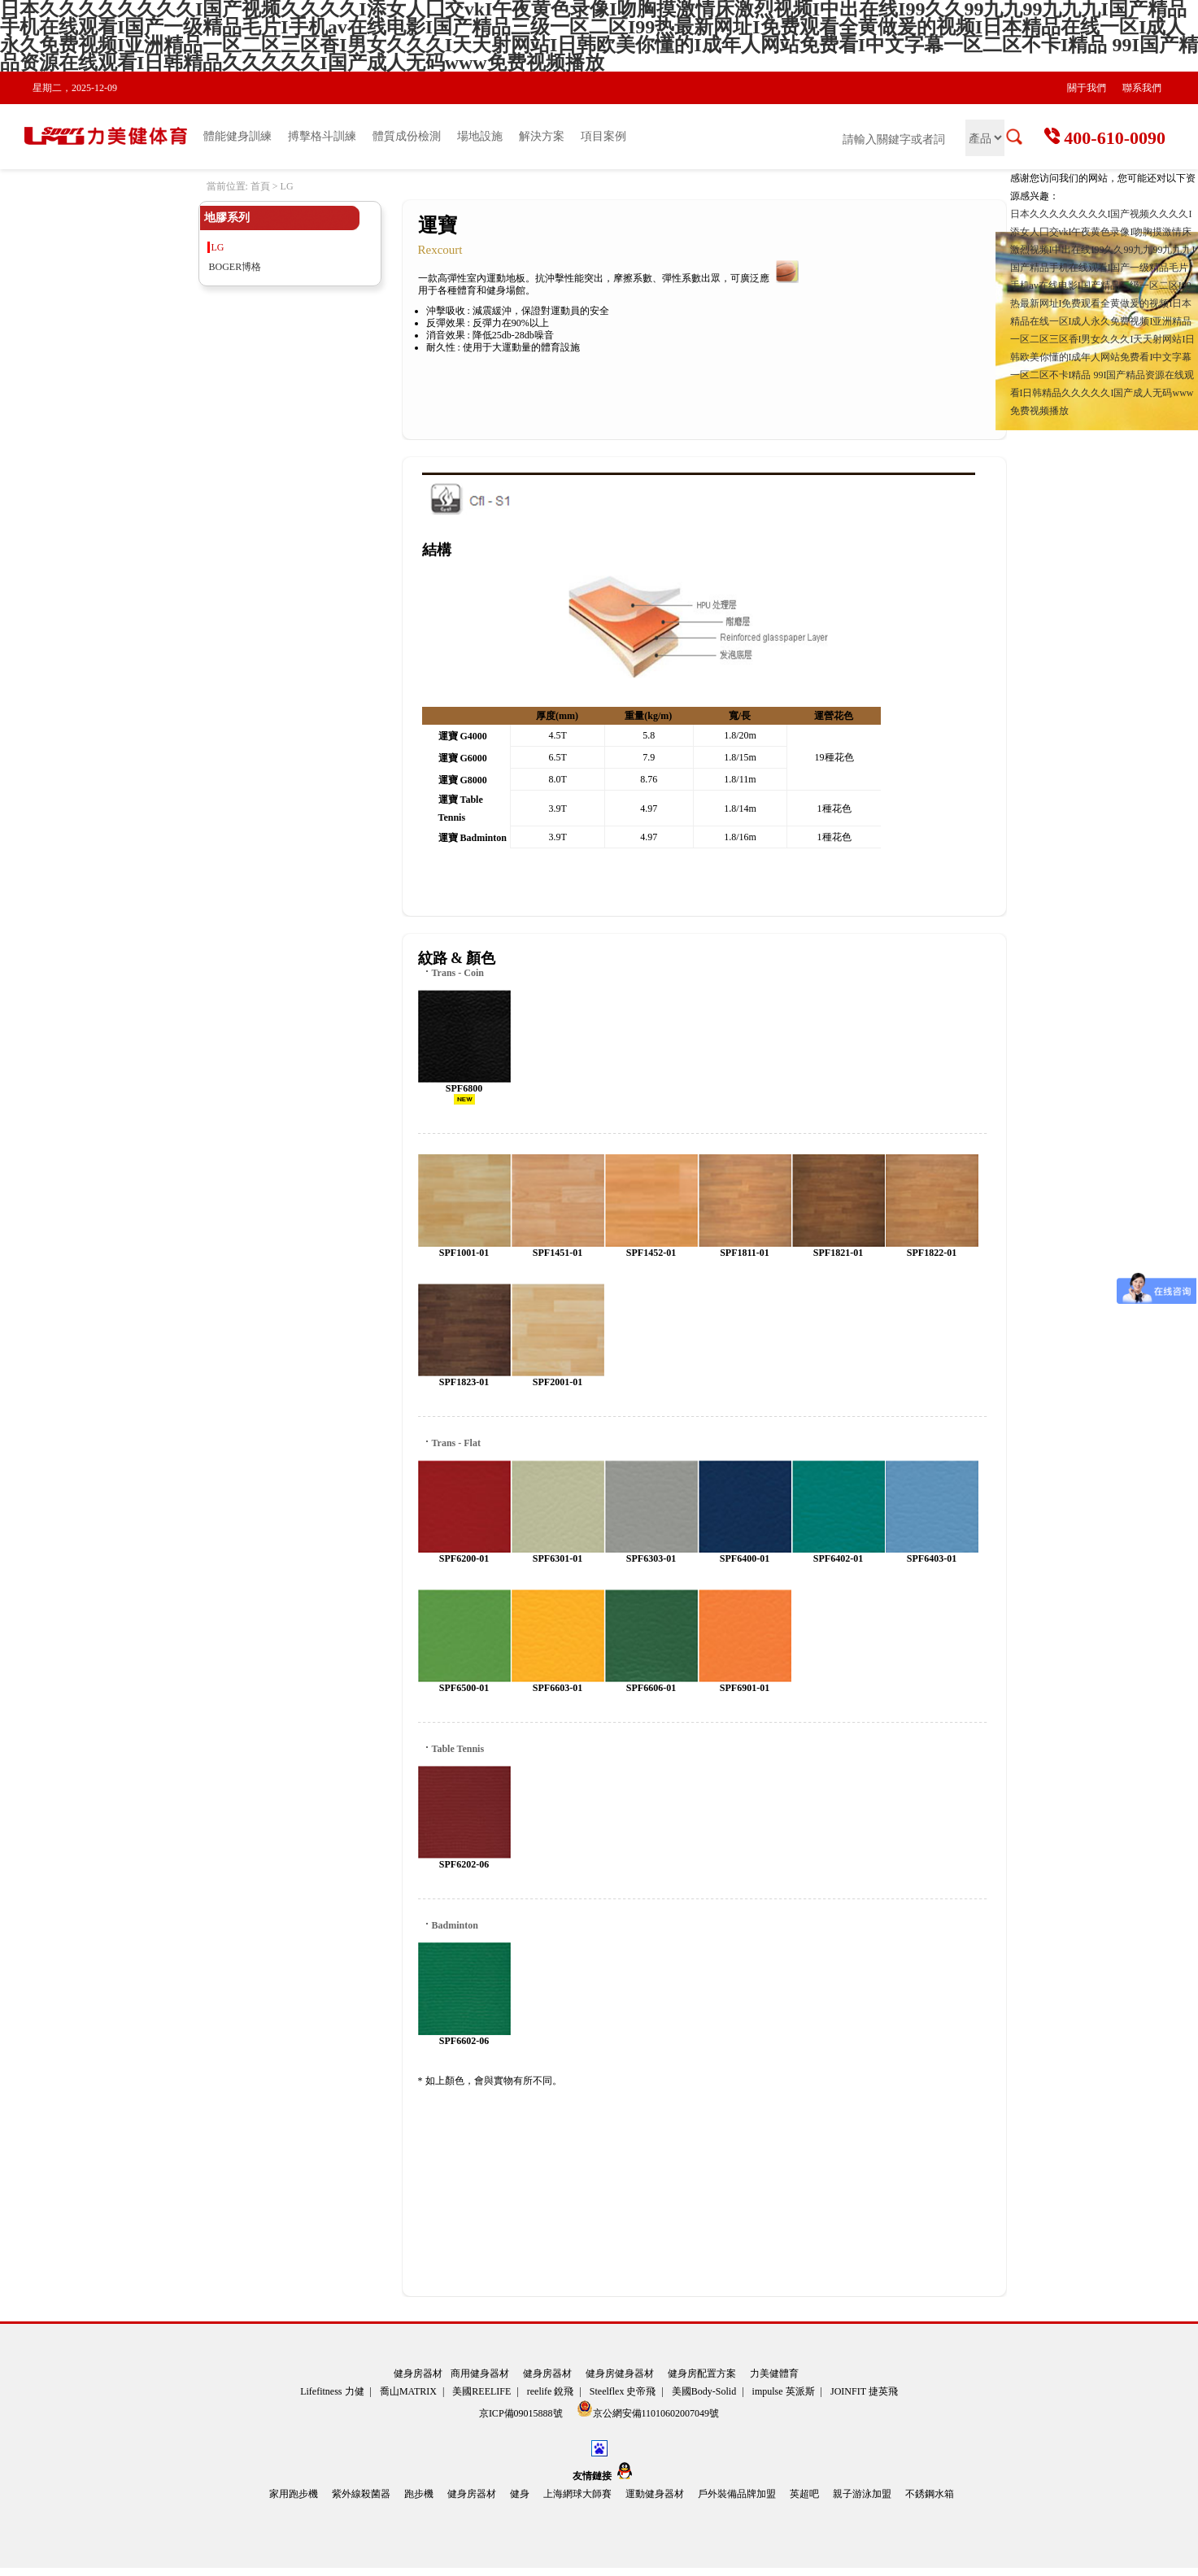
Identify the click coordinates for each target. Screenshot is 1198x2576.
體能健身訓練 (237, 136)
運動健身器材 (654, 2494)
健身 (519, 2494)
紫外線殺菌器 (361, 2494)
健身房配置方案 (702, 2373)
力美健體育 (774, 2373)
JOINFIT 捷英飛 (864, 2391)
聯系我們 (1141, 88)
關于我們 (1086, 88)
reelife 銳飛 (550, 2391)
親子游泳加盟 (862, 2494)
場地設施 (480, 136)
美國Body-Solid (704, 2391)
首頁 (260, 186)
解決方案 (541, 136)
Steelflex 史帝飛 (623, 2391)
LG (217, 247)
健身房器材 (418, 2373)
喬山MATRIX (408, 2391)
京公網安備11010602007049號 (648, 2409)
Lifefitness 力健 (332, 2391)
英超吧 (804, 2494)
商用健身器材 (480, 2373)
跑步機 (418, 2494)
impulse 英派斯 (783, 2391)
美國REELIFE (481, 2391)
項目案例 (603, 136)
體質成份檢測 (406, 136)
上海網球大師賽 (577, 2494)
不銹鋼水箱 (929, 2494)
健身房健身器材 (620, 2373)
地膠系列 (227, 217)
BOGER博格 (235, 266)
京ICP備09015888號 (522, 2413)
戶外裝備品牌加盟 (737, 2494)
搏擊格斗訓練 (322, 136)
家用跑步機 (293, 2494)
